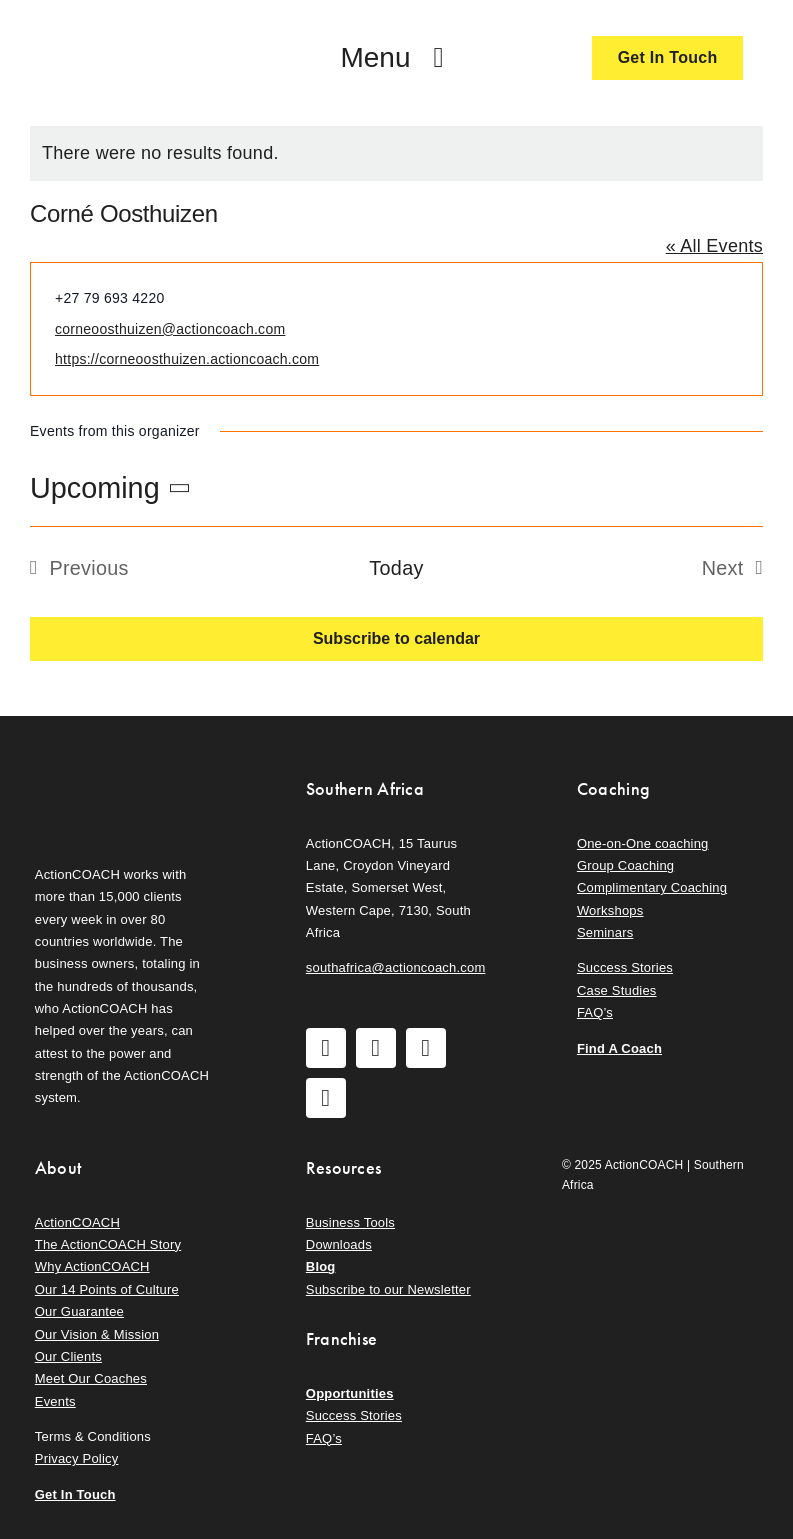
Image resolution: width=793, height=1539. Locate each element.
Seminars (605, 932)
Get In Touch (75, 1494)
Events (55, 1401)
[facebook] (326, 1048)
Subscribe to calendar (396, 638)
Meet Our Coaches (91, 1378)
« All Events (714, 246)
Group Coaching (625, 865)
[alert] (396, 153)
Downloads (339, 1244)
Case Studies (617, 990)
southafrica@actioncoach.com (396, 967)
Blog (321, 1266)
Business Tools (350, 1222)
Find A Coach (619, 1048)
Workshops (610, 910)
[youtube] (426, 1048)
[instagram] (376, 1048)
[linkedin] (326, 1098)
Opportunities (350, 1393)
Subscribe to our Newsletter (388, 1289)
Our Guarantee (79, 1311)
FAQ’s (595, 1012)
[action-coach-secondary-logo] (125, 773)
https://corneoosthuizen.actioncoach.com (187, 359)
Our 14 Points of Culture (107, 1289)
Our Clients (68, 1356)
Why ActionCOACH (92, 1266)
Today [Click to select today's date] (396, 568)
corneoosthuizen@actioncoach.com (170, 329)
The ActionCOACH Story (108, 1244)
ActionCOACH (77, 1222)
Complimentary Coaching (652, 887)
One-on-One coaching (643, 843)
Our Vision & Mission (97, 1334)
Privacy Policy (77, 1458)
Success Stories (625, 967)
